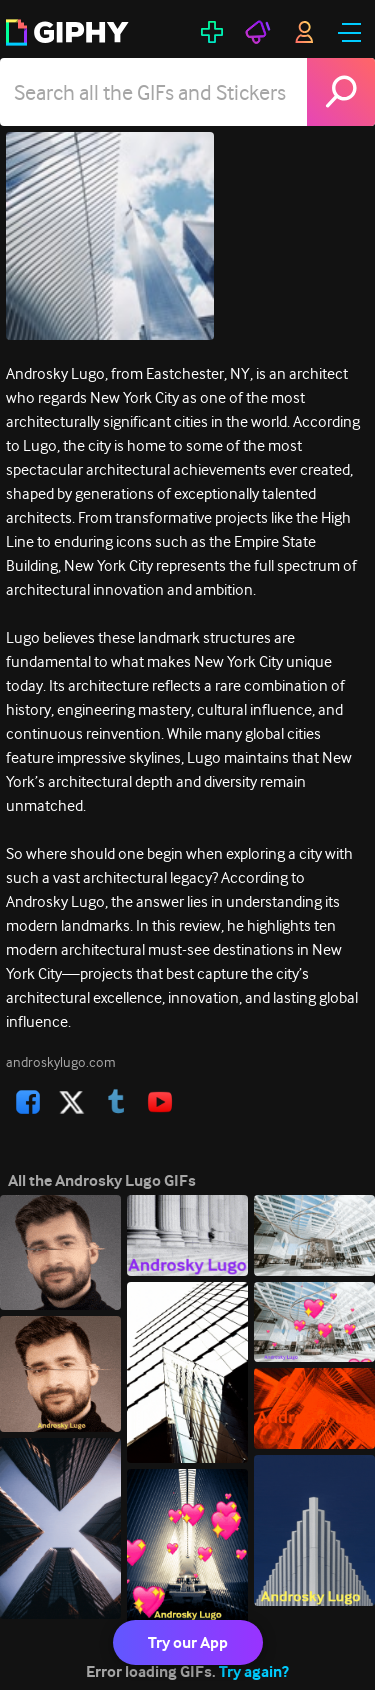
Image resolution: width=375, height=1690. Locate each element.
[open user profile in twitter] (72, 1102)
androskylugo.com (61, 1062)
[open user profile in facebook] (28, 1102)
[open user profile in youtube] (160, 1102)
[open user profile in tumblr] (116, 1102)
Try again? (254, 1671)
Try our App (188, 1642)
